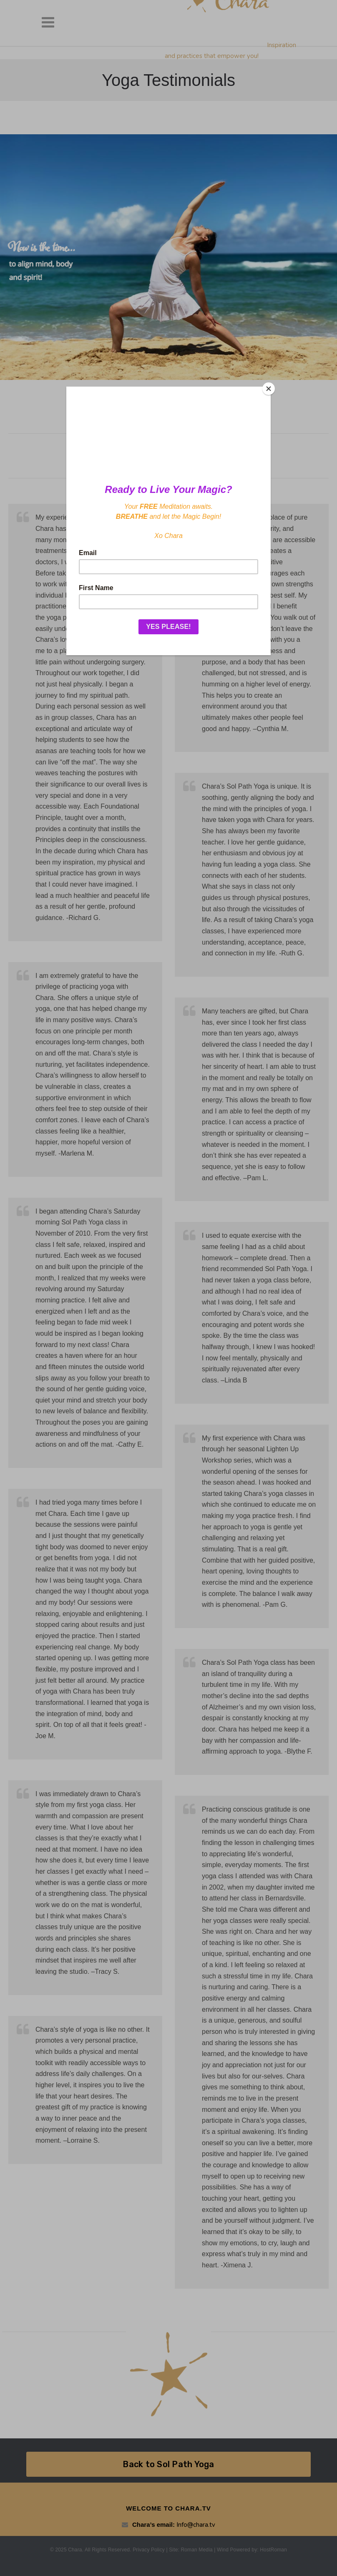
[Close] (268, 388)
